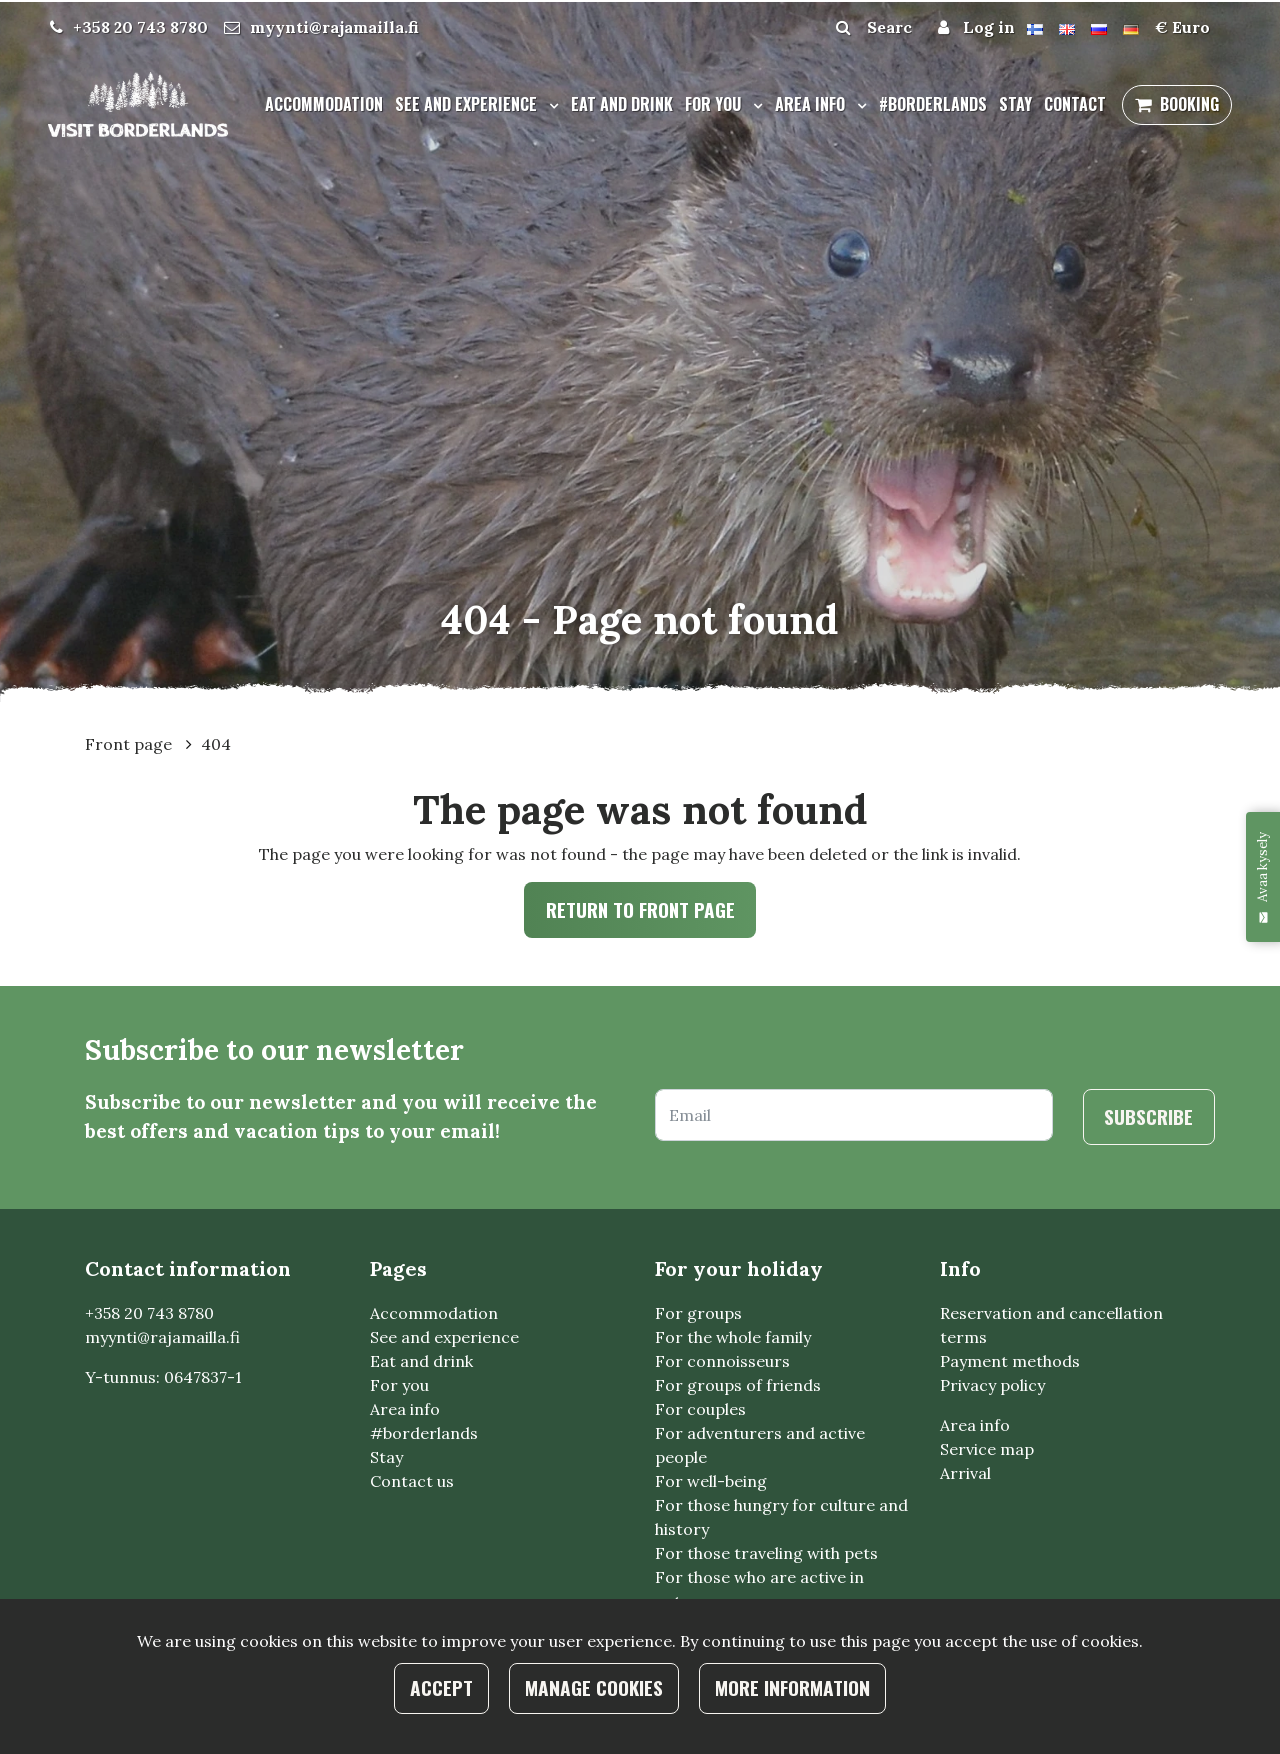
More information (792, 1687)
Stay (1015, 104)
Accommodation (324, 104)
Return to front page (640, 909)
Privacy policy (992, 1386)
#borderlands (933, 104)
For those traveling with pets (766, 1554)
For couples (700, 1410)
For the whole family (733, 1338)
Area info (812, 104)
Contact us (412, 1482)
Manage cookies (594, 1687)
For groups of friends (738, 1386)
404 (216, 744)
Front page (130, 744)
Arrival (965, 1474)
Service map (987, 1450)
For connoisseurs (722, 1362)
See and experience (468, 104)
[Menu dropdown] (550, 105)
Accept (441, 1687)
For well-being (711, 1482)
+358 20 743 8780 (140, 27)
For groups (698, 1314)
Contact (1075, 104)
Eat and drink (622, 104)
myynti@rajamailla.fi (334, 27)
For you (715, 104)
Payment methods (1010, 1362)
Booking (1189, 104)
